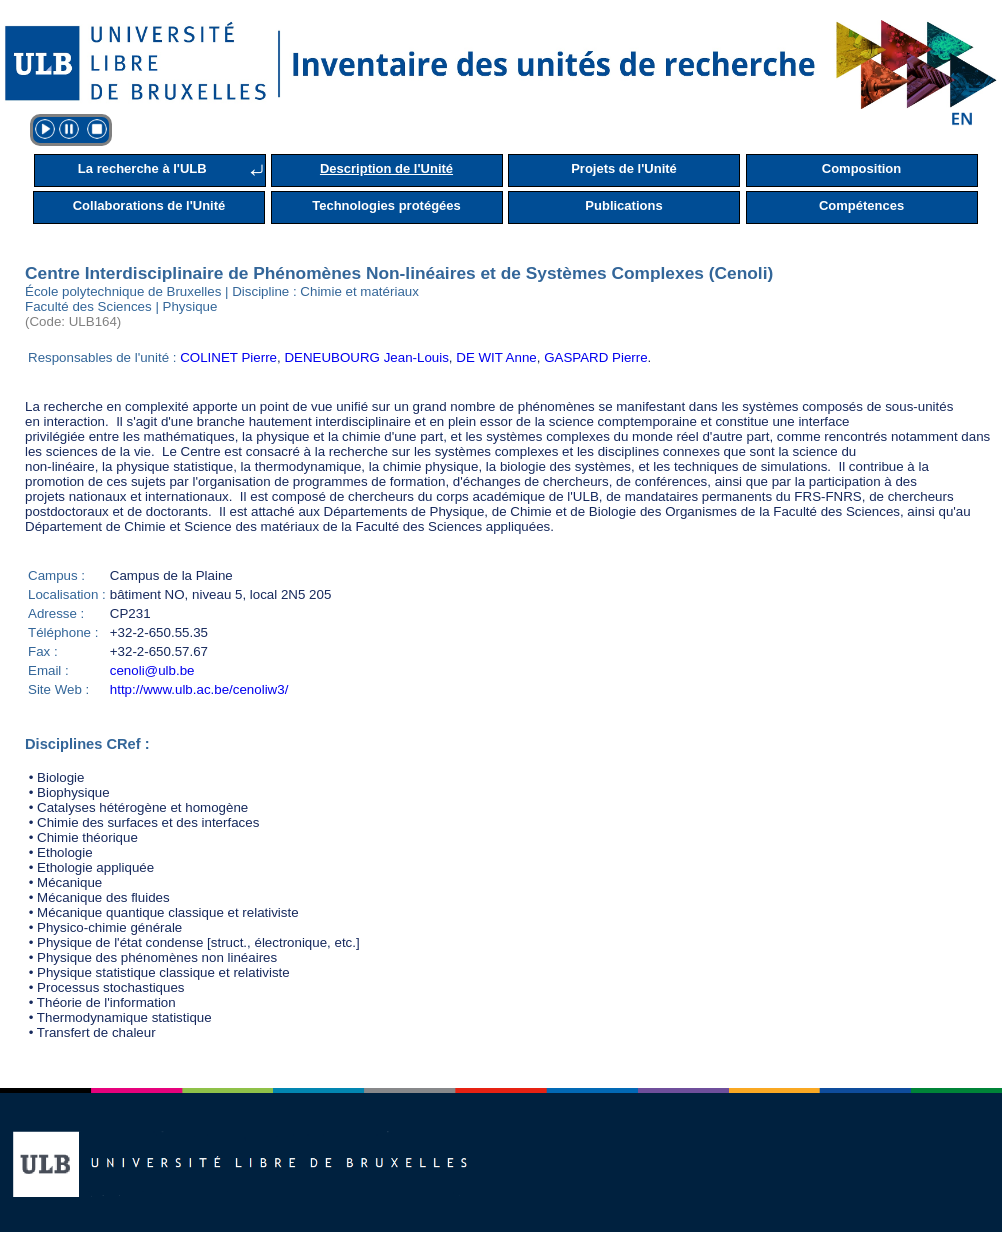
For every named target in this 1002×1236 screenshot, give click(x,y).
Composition (861, 168)
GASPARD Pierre (595, 357)
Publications (623, 205)
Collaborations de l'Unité (149, 205)
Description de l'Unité (386, 168)
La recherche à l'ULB (142, 168)
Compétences (861, 205)
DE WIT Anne (496, 357)
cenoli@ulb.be (152, 670)
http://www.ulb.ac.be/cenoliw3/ (199, 689)
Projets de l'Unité (624, 168)
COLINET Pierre (228, 357)
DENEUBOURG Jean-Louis (366, 357)
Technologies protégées (386, 205)
